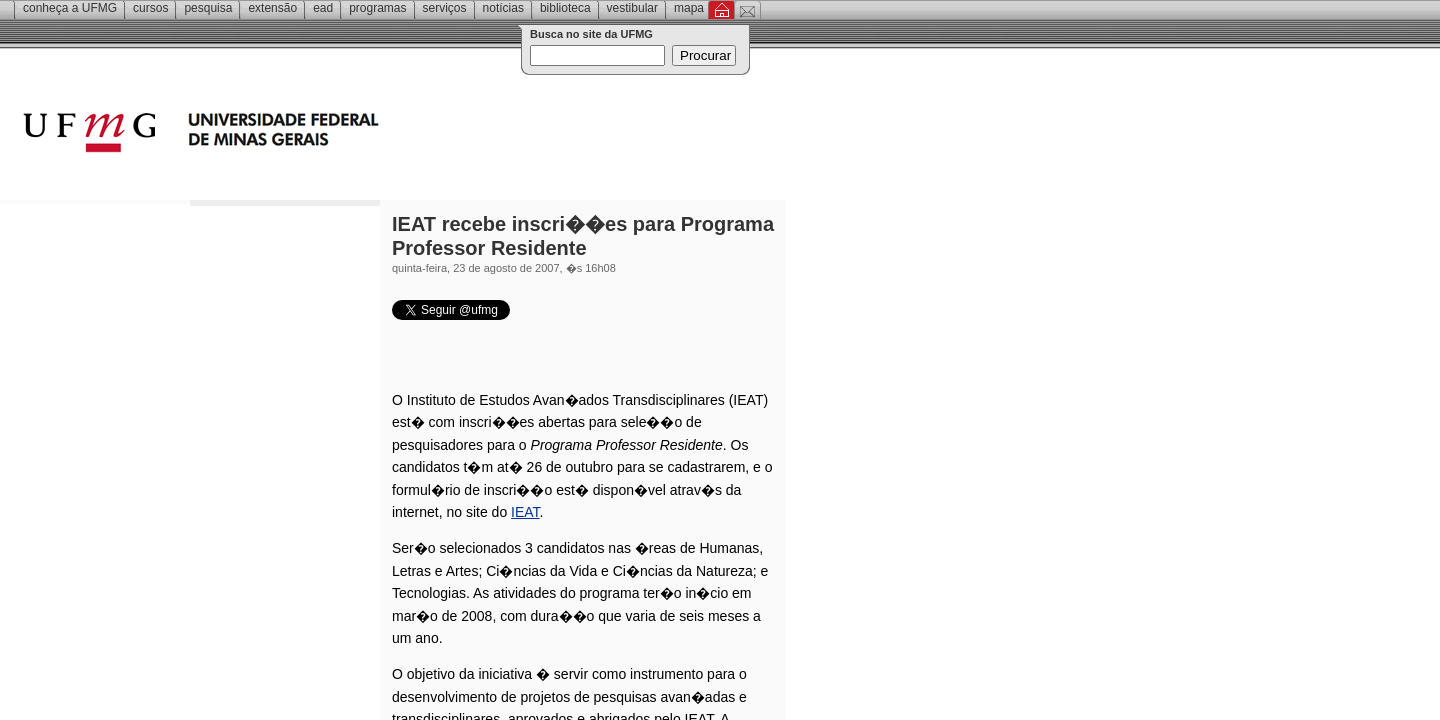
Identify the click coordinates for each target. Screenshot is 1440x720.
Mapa (689, 8)
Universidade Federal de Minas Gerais (315, 135)
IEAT (525, 512)
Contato (747, 10)
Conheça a (70, 8)
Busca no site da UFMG (591, 34)
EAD (323, 8)
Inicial (721, 10)
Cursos (150, 8)
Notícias (503, 8)
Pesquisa (208, 8)
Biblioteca (565, 8)
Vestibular (632, 8)
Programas (377, 8)
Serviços (445, 8)
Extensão (272, 8)
